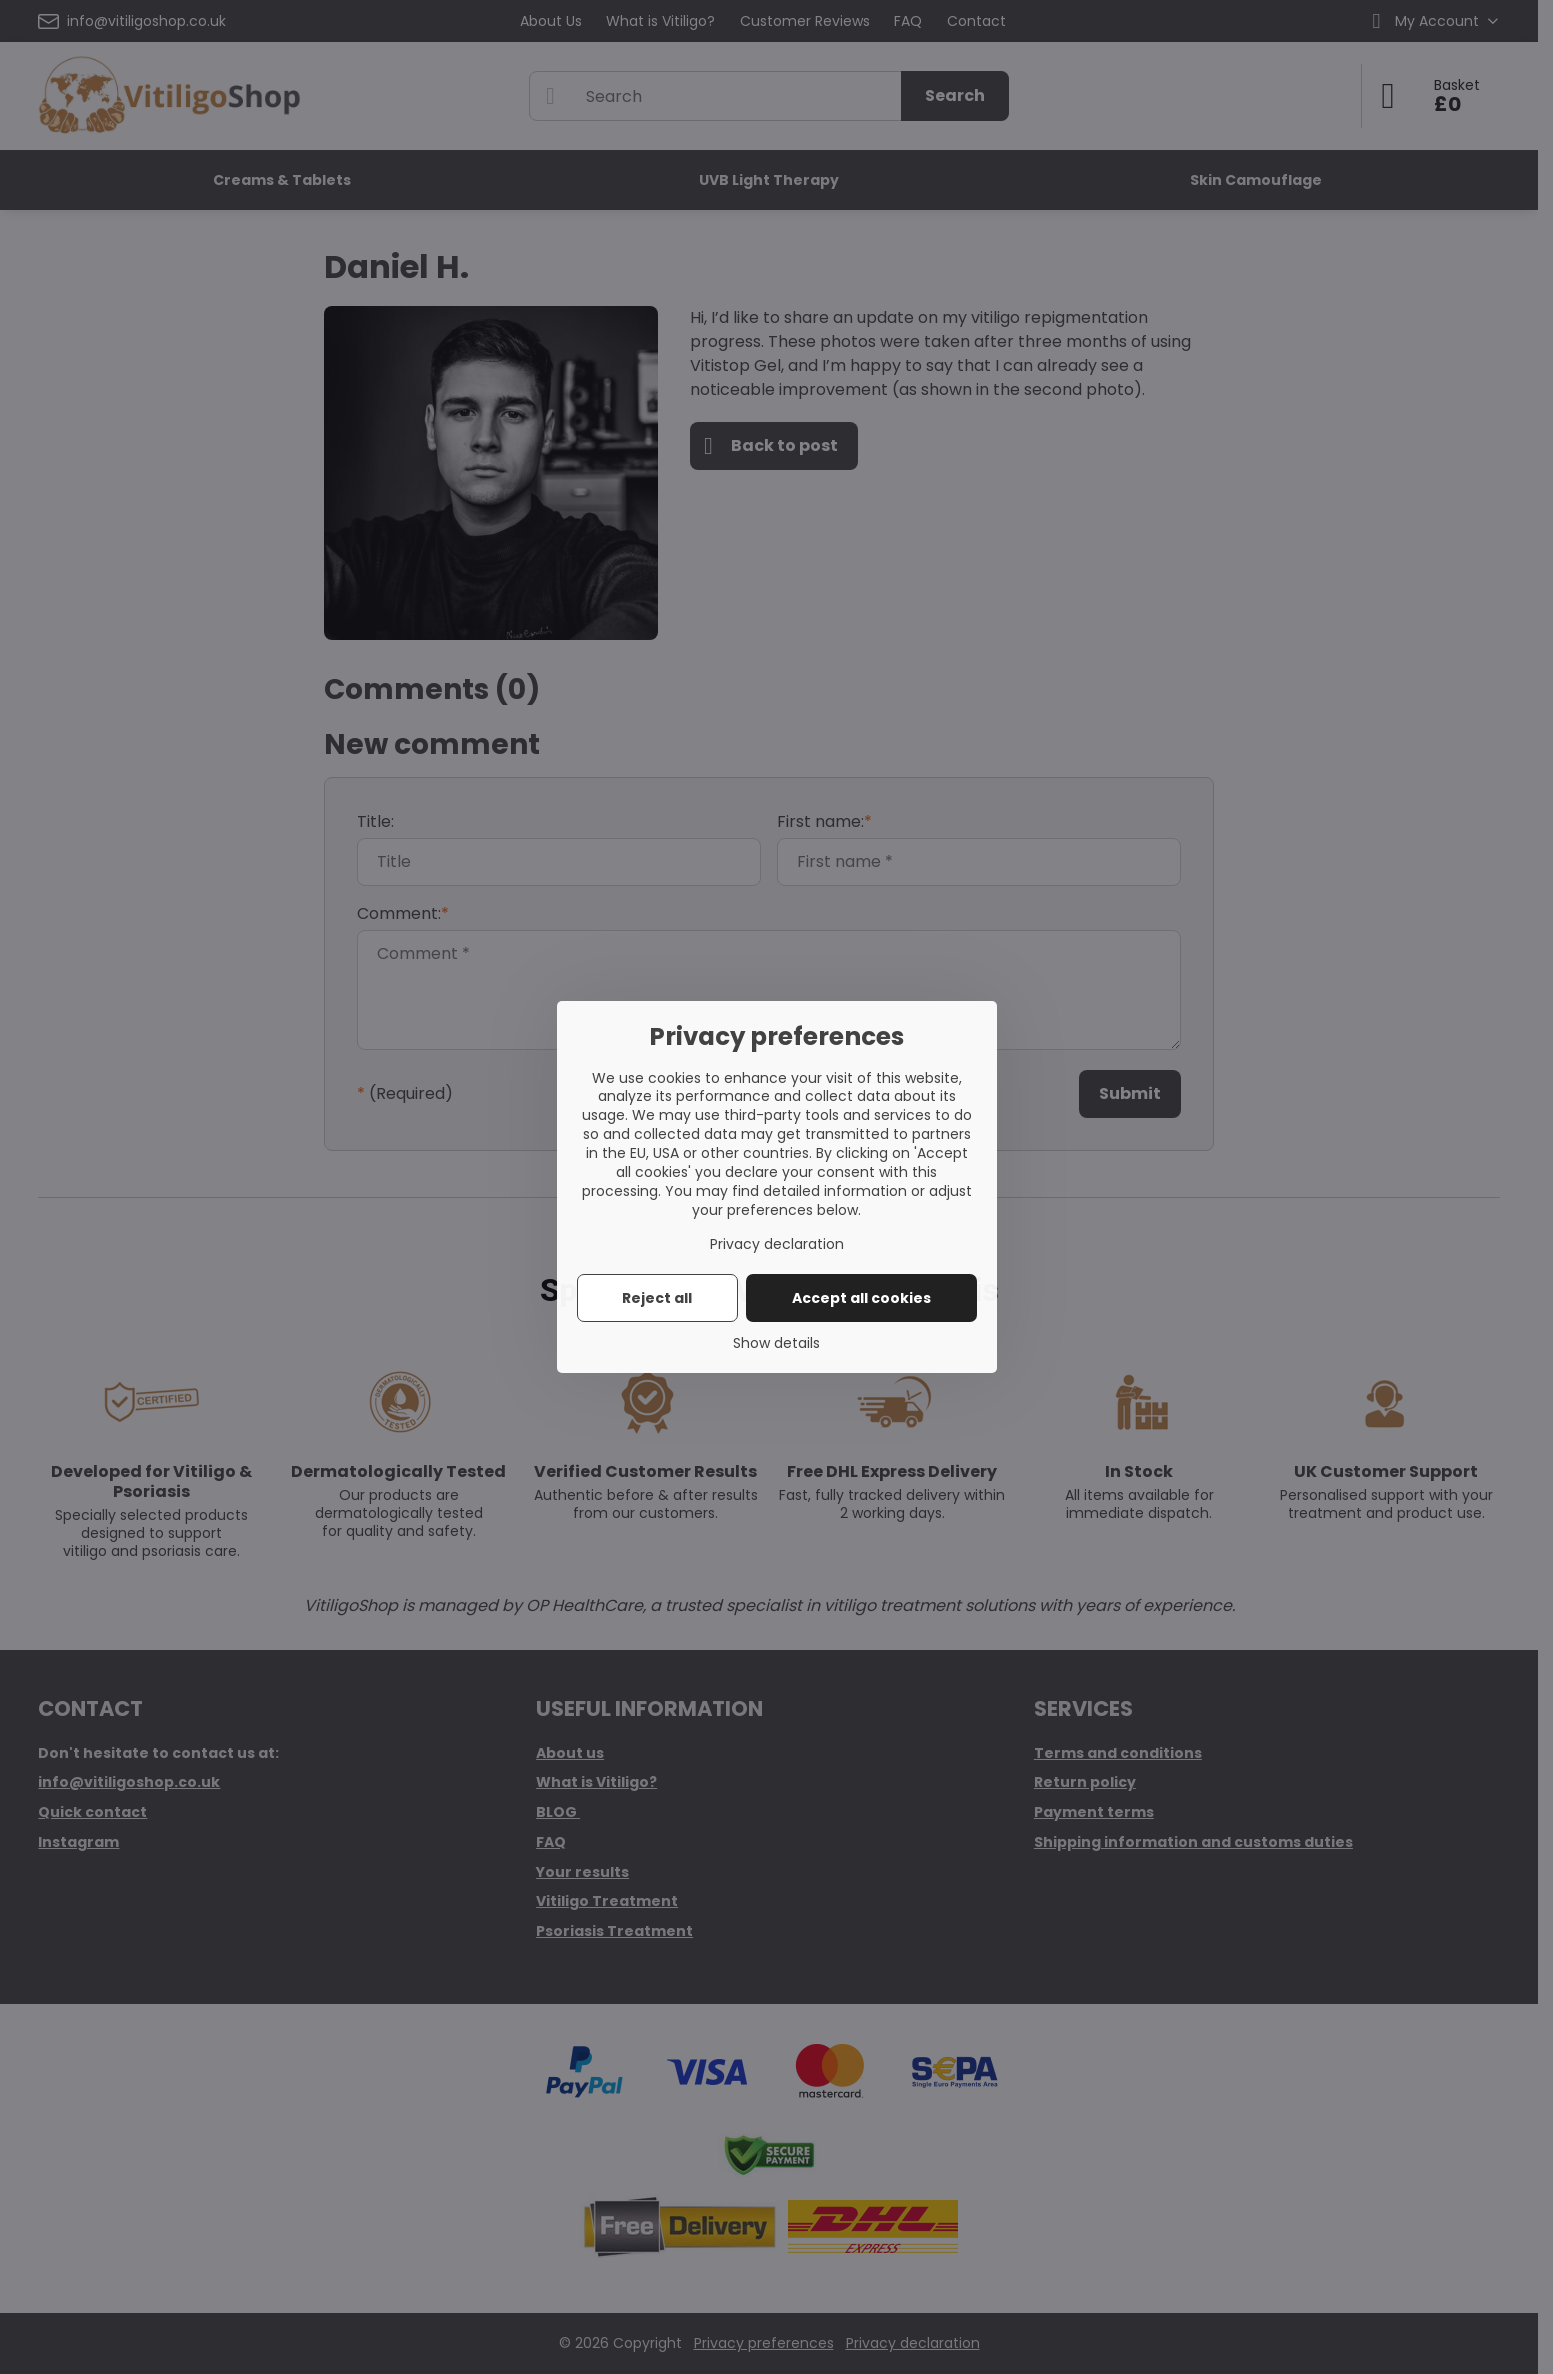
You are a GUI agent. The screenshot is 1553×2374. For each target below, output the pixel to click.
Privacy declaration (777, 1244)
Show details (776, 1343)
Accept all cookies (861, 1298)
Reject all (657, 1298)
